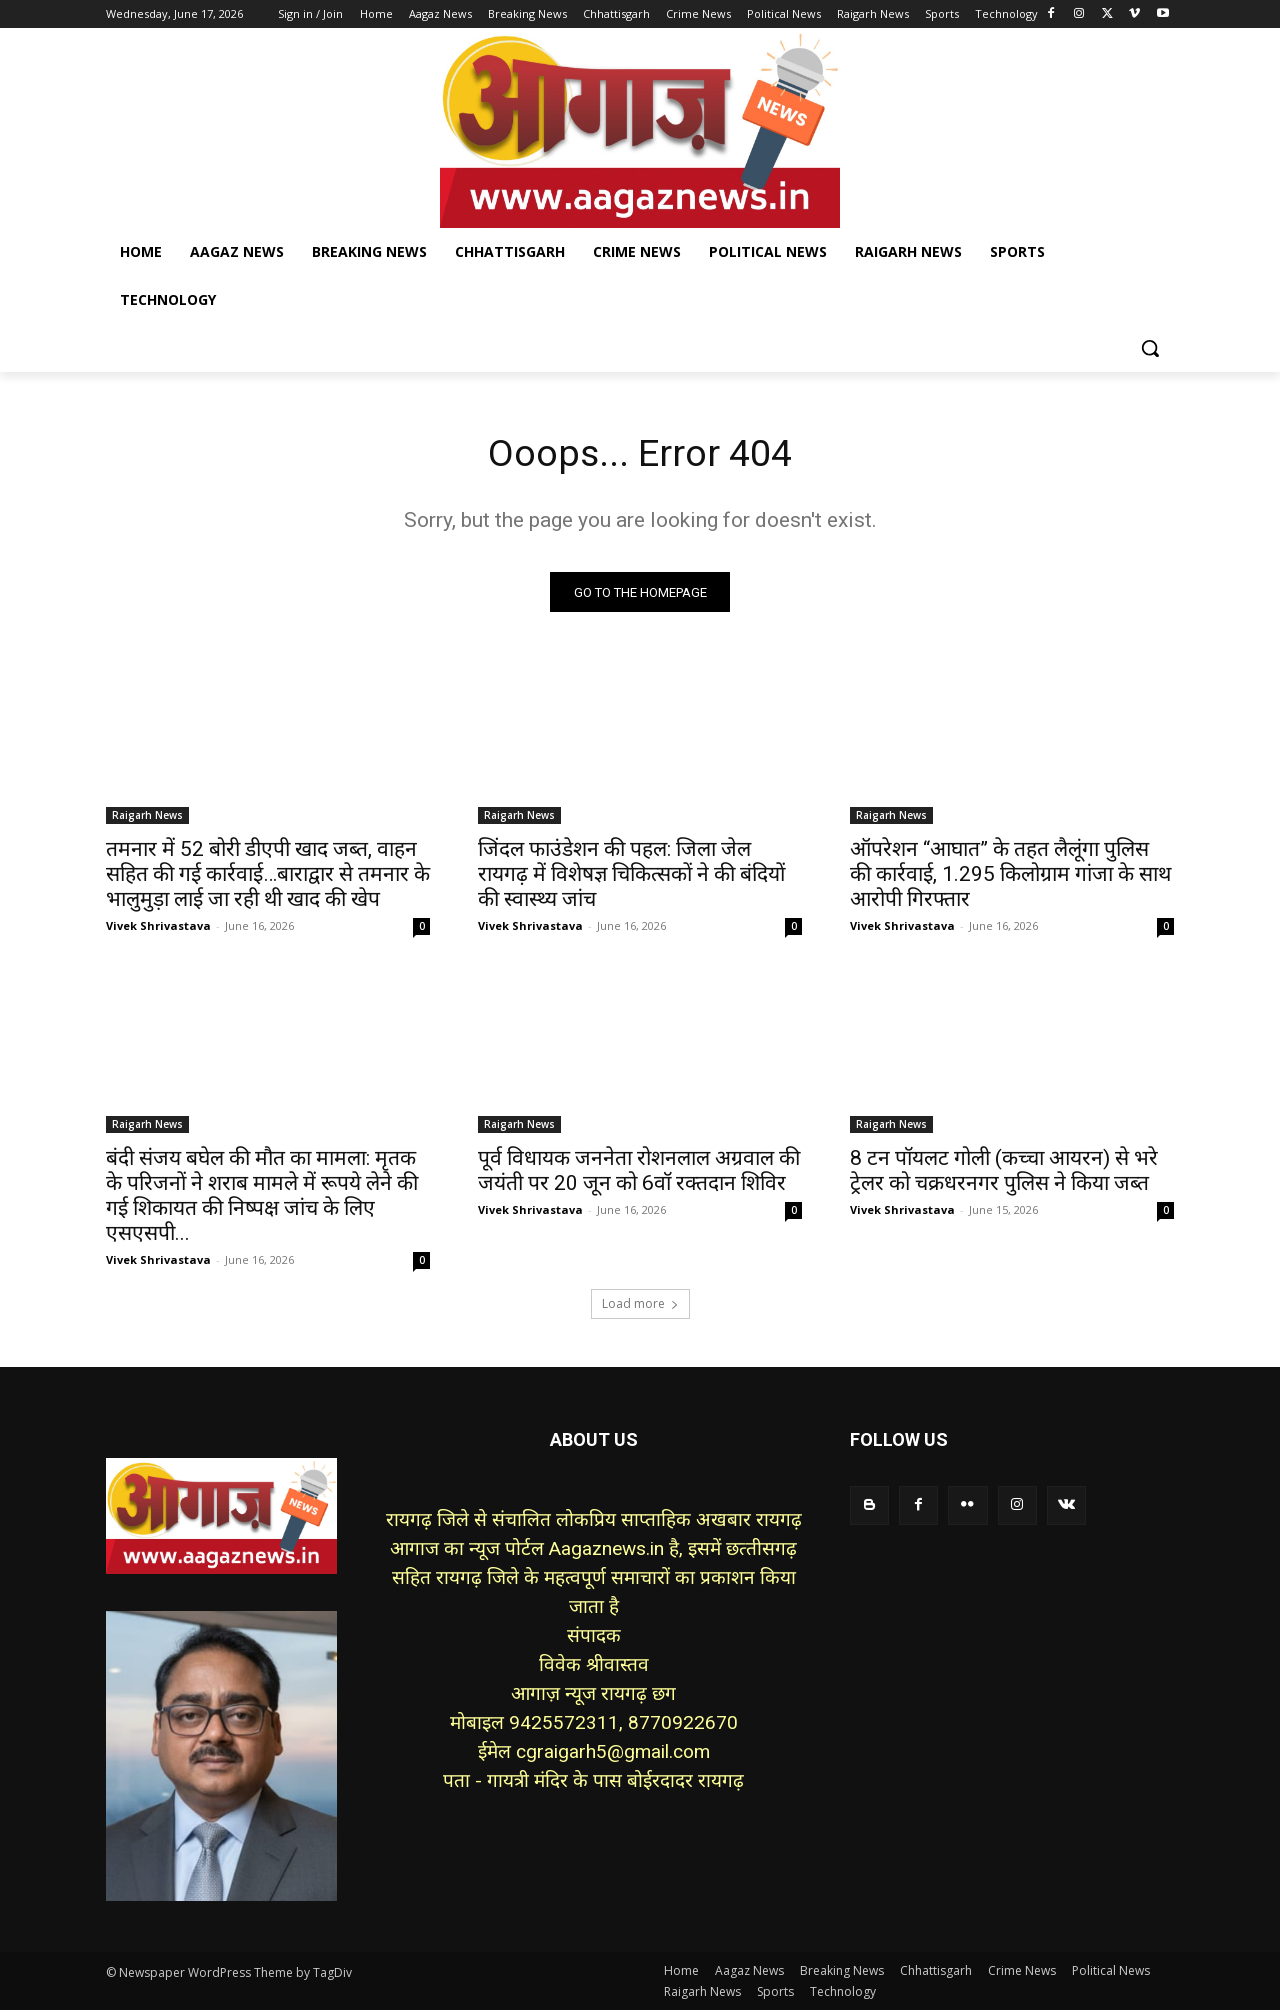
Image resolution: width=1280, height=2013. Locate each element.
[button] (1150, 348)
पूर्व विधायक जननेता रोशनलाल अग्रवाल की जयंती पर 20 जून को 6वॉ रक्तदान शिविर (639, 1174)
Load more (640, 1307)
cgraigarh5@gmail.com (613, 1755)
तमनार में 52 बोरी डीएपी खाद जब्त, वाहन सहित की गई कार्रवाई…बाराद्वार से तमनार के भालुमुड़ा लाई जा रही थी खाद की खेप (268, 878)
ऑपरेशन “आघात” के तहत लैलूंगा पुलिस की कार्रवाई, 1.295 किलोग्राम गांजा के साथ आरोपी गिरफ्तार (1010, 878)
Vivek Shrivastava (158, 929)
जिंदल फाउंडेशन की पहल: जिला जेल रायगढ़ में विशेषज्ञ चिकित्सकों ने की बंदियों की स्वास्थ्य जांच (631, 878)
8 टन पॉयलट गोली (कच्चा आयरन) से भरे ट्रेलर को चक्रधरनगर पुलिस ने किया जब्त (1004, 1174)
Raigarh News (147, 819)
